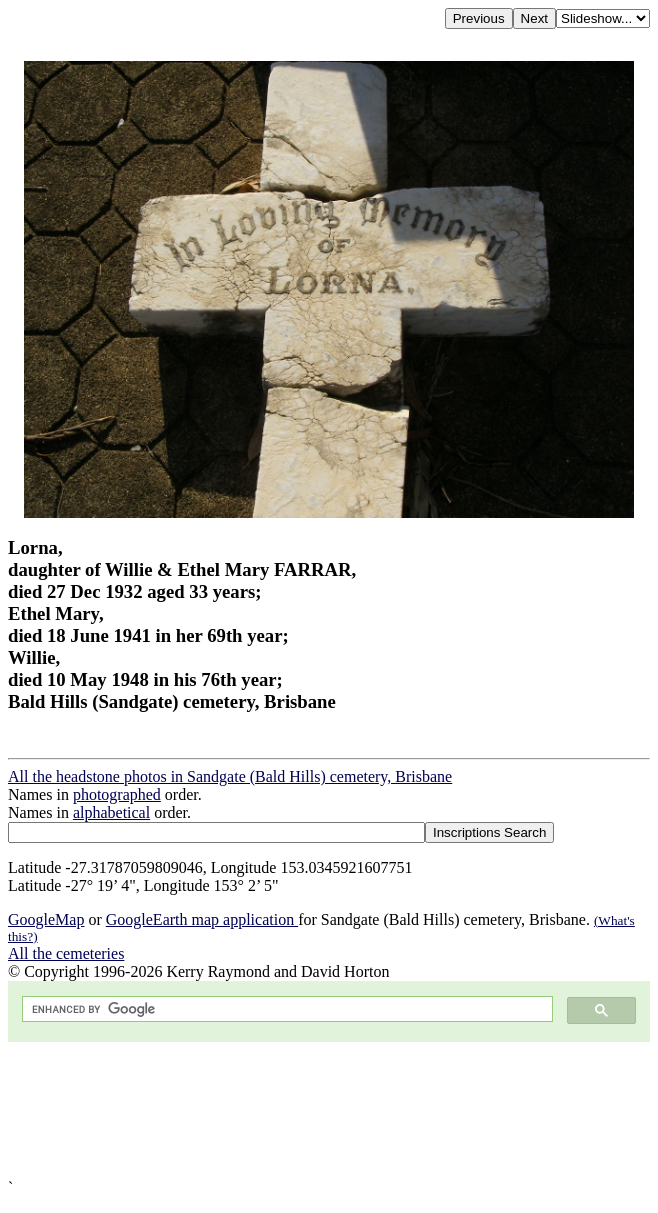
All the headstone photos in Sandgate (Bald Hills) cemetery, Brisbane (230, 776)
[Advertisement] (329, 1110)
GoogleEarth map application (202, 919)
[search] (285, 1009)
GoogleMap (46, 919)
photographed (117, 794)
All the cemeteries (66, 953)
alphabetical (111, 812)
